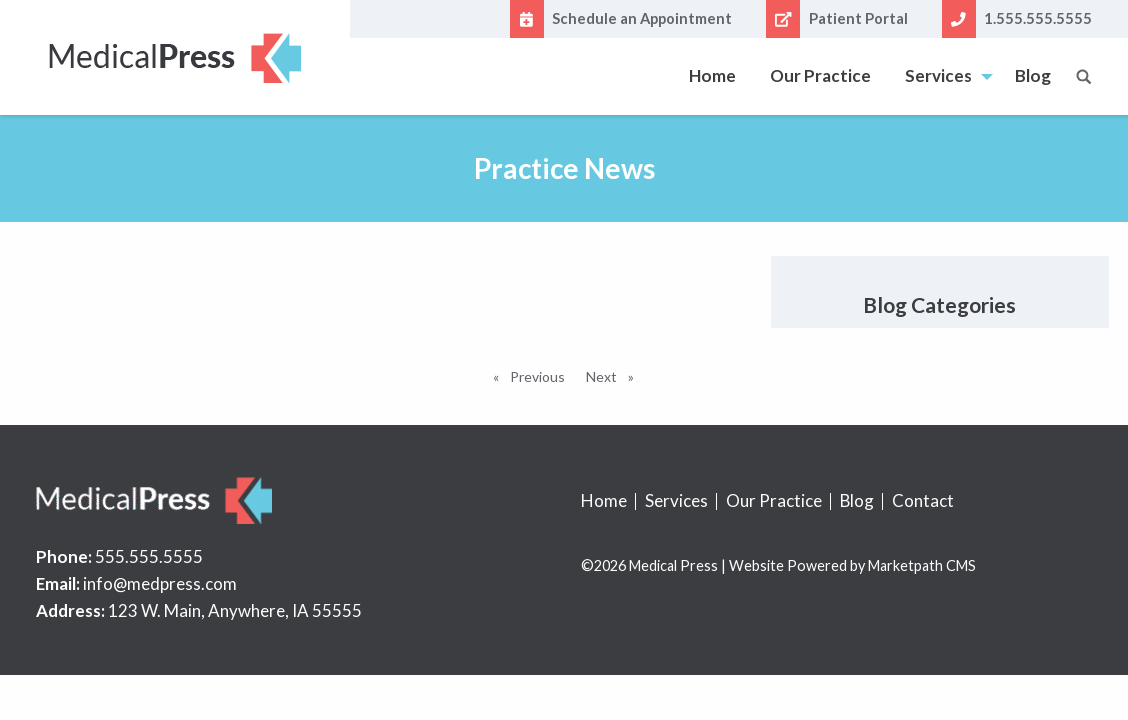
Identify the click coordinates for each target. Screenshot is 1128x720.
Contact (923, 500)
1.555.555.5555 (1017, 19)
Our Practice (820, 75)
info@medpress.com (160, 583)
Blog (1033, 75)
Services (938, 75)
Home (712, 75)
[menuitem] (712, 76)
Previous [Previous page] (541, 375)
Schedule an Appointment (621, 19)
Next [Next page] (615, 375)
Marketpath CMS (922, 565)
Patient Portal (836, 19)
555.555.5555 (149, 556)
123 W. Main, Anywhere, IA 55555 (235, 610)
